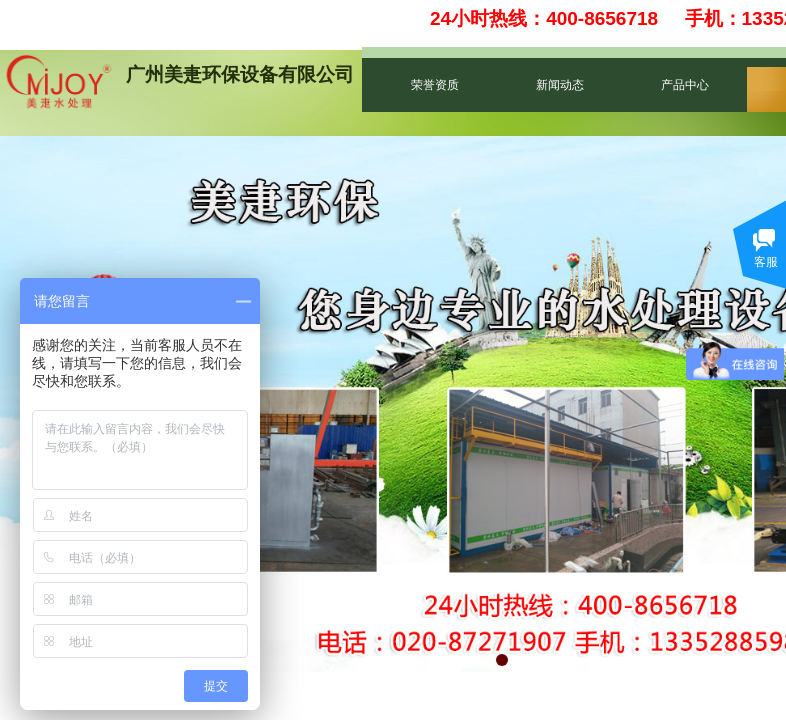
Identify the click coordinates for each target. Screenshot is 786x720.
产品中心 (685, 85)
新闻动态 (560, 85)
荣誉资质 (435, 85)
